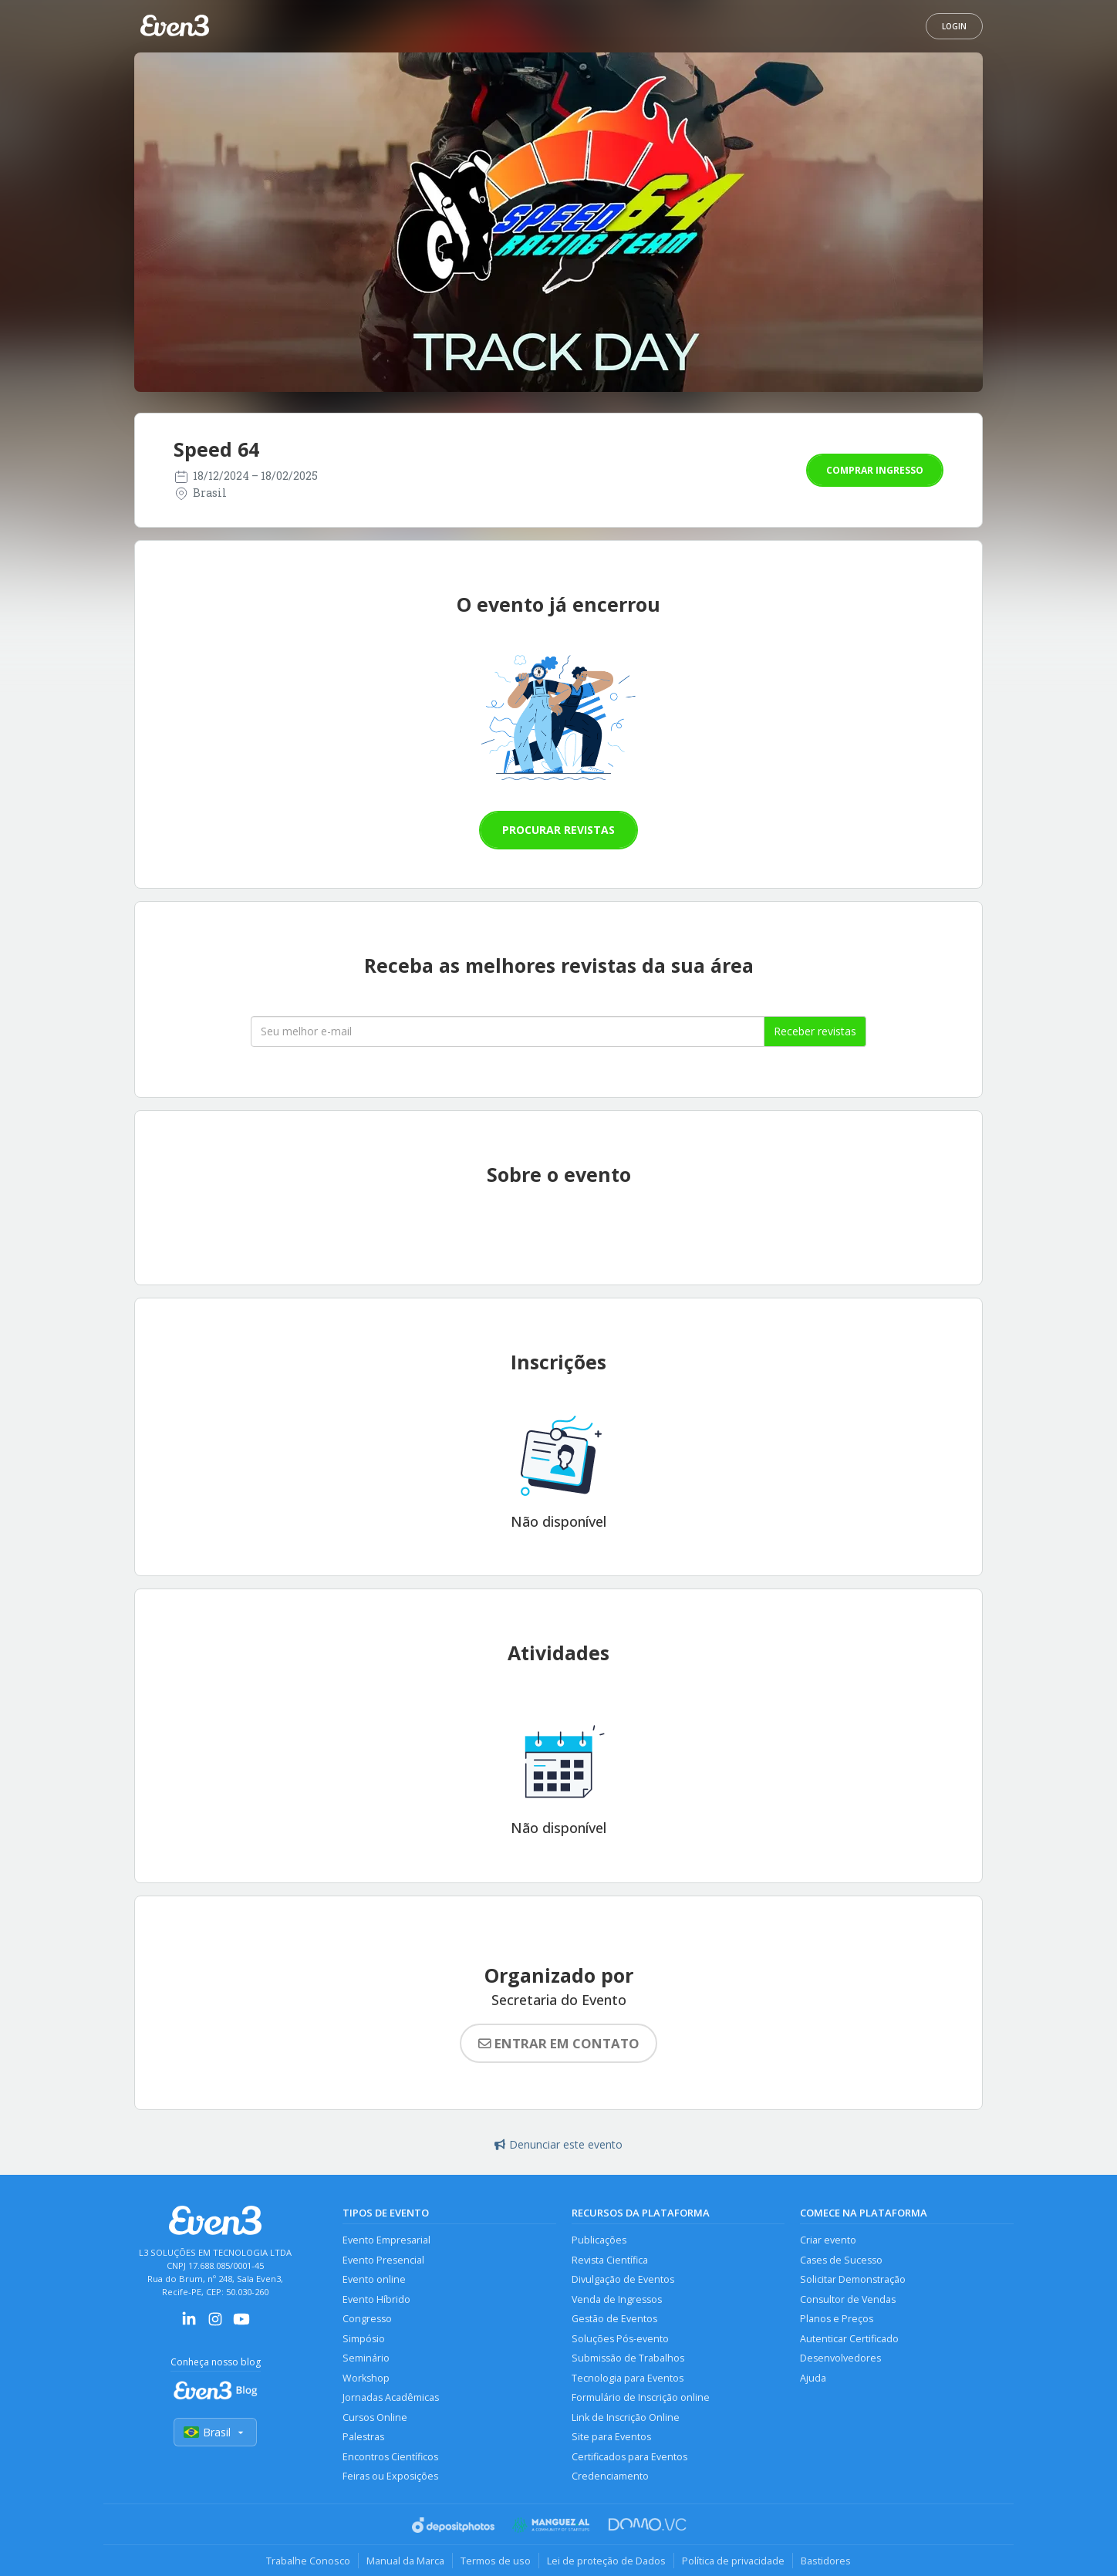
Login (954, 26)
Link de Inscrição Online (626, 2417)
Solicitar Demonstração (853, 2279)
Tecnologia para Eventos (627, 2378)
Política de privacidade (733, 2561)
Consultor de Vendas (848, 2299)
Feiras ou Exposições (390, 2476)
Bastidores (826, 2561)
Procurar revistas (558, 829)
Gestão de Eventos (614, 2318)
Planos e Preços (836, 2318)
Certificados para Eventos (629, 2456)
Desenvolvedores (840, 2358)
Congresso (367, 2318)
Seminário (366, 2358)
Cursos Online (375, 2417)
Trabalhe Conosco (308, 2561)
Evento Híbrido (376, 2299)
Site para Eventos (611, 2436)
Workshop (366, 2378)
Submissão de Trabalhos (628, 2358)
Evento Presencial (383, 2260)
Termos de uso (496, 2561)
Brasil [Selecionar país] (215, 2432)
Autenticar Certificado (849, 2338)
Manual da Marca (405, 2561)
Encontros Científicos (390, 2456)
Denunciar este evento (558, 2144)
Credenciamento (610, 2476)
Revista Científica (610, 2260)
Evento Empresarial (386, 2240)
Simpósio (364, 2338)
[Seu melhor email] (507, 1031)
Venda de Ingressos (617, 2299)
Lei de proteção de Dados (606, 2561)
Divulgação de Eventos (623, 2279)
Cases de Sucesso (841, 2260)
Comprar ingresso (874, 470)
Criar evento (828, 2240)
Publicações (599, 2240)
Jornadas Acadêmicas (391, 2397)
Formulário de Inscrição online (641, 2397)
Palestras (363, 2436)
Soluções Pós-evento (620, 2338)
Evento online (374, 2279)
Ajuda (813, 2378)
